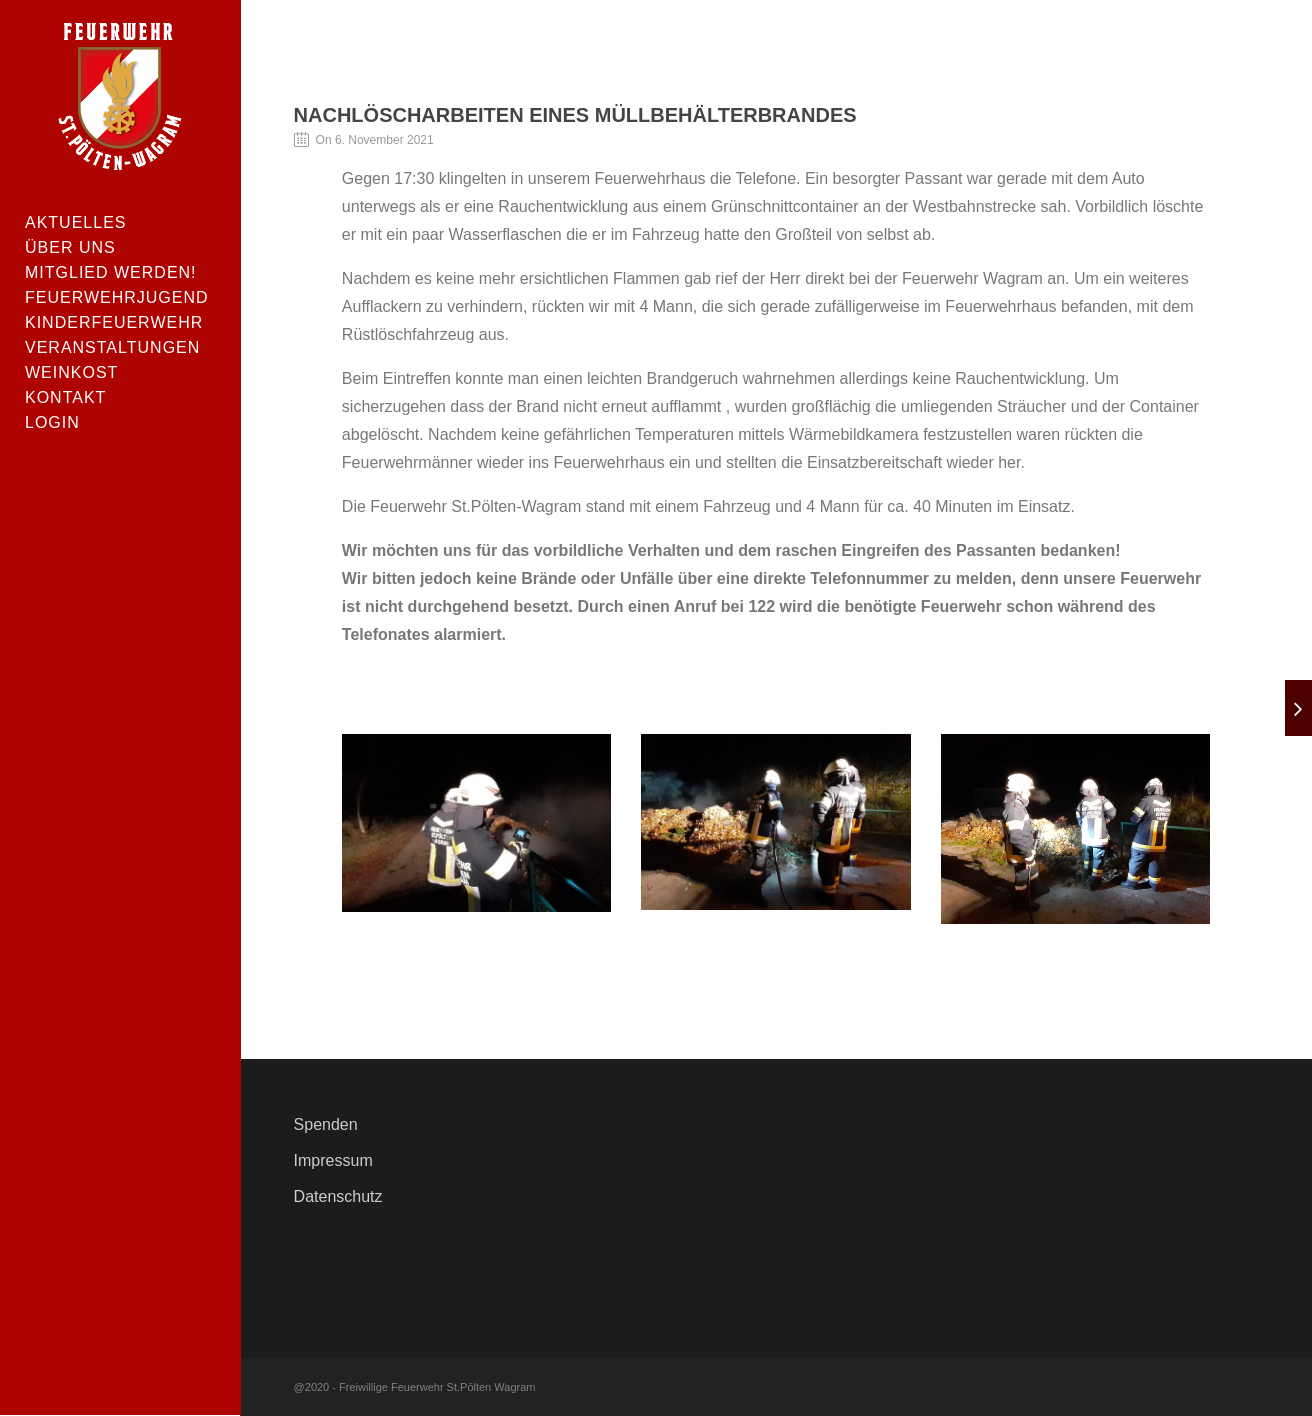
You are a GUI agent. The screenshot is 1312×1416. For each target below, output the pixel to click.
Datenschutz (338, 1196)
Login (52, 422)
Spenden (326, 1124)
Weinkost (71, 372)
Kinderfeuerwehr (114, 322)
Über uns (70, 247)
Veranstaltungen (112, 347)
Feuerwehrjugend (117, 297)
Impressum (333, 1160)
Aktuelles (75, 222)
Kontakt (65, 397)
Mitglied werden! (111, 272)
